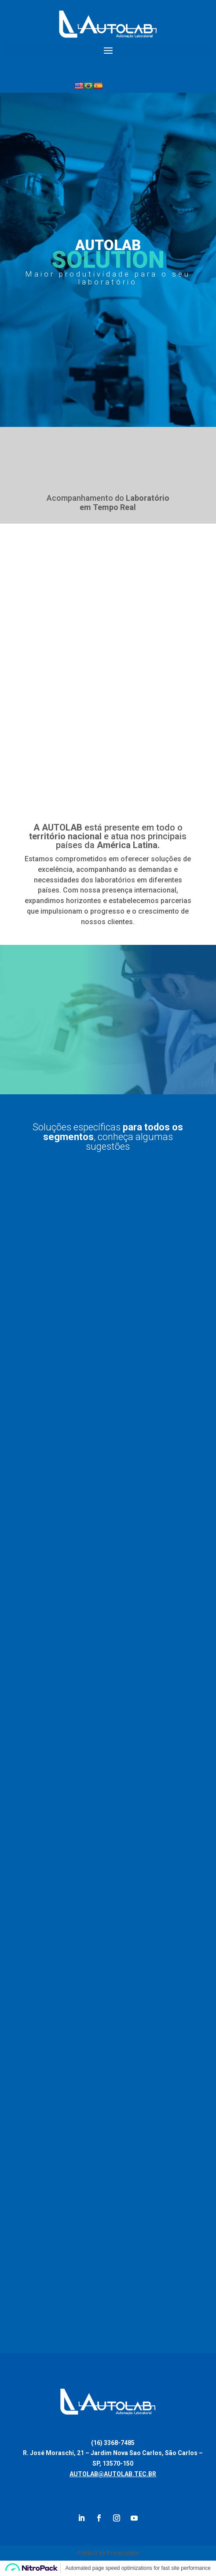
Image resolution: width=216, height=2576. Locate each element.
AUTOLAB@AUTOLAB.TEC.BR (113, 2474)
